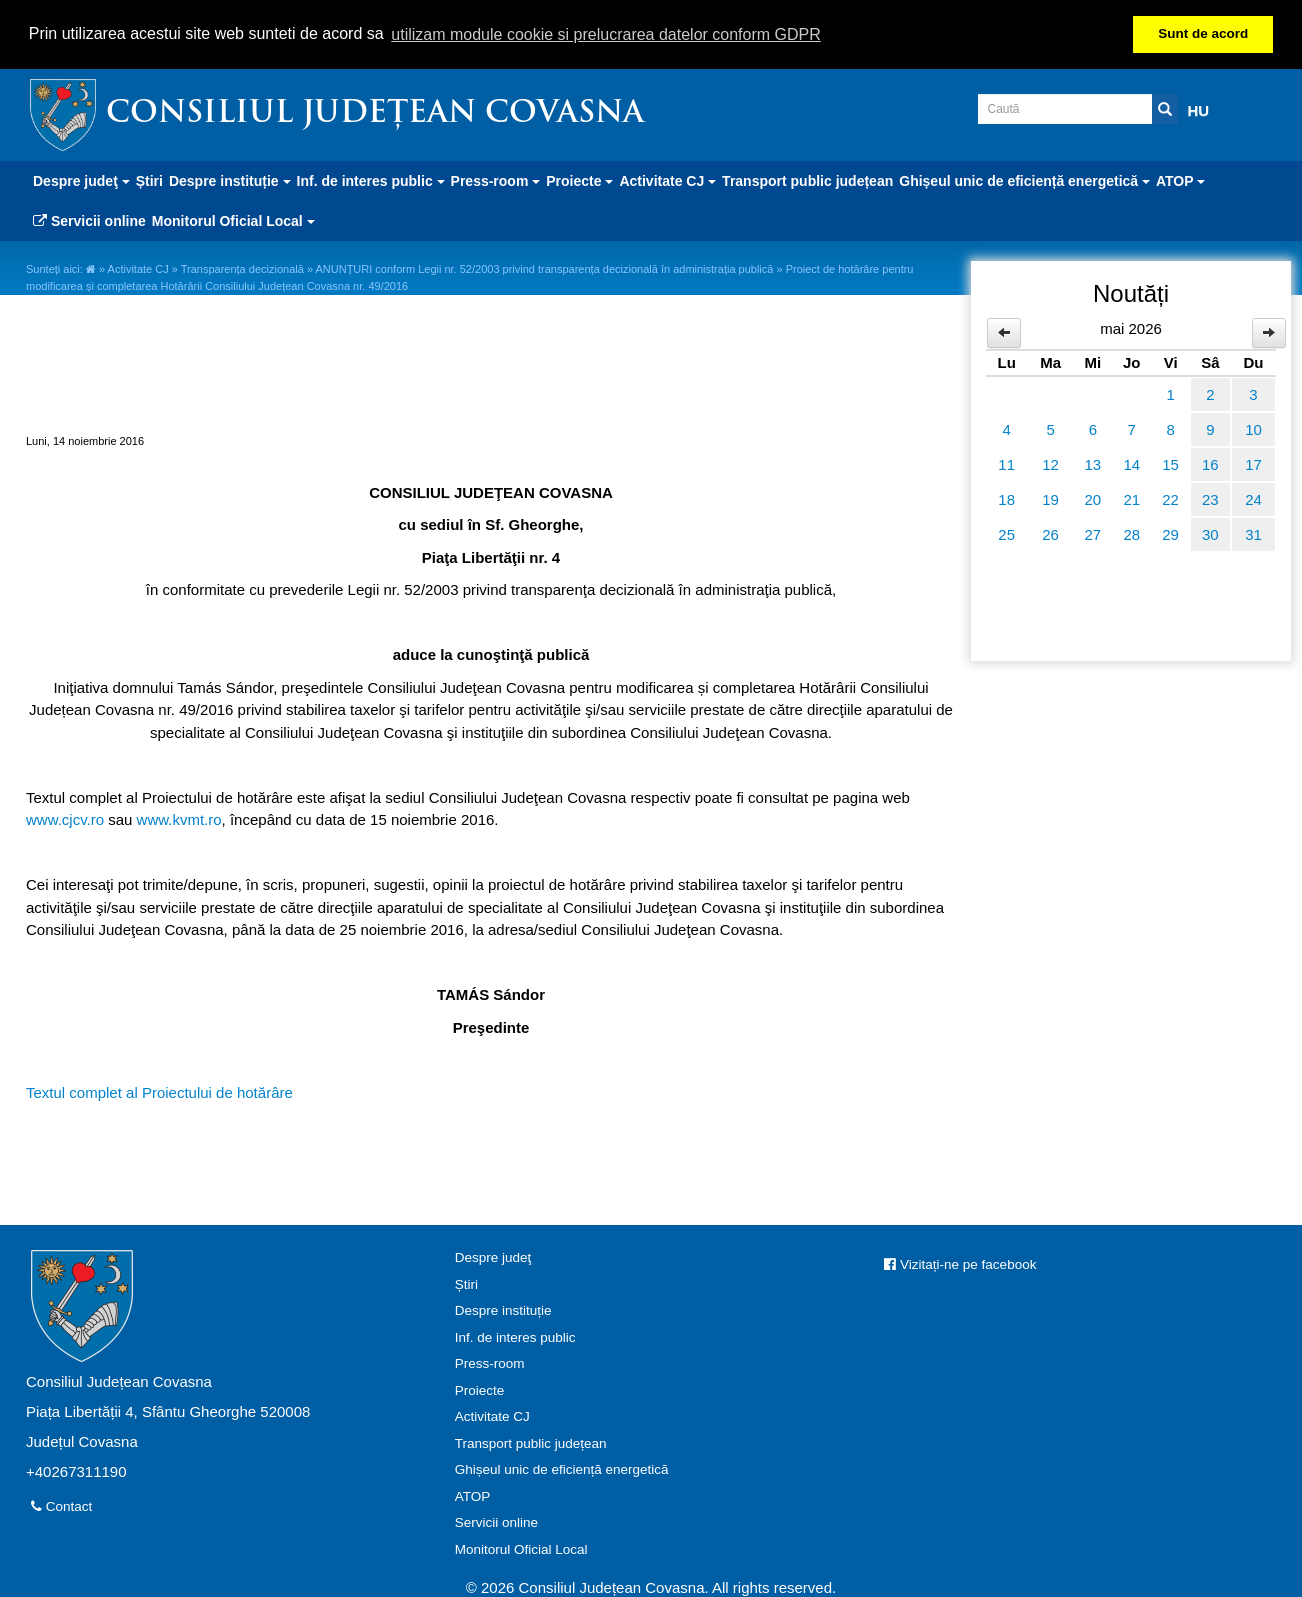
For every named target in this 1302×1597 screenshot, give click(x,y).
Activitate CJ (138, 268)
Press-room (490, 1362)
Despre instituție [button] (230, 180)
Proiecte (480, 1388)
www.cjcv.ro (65, 818)
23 (1210, 497)
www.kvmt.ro (179, 818)
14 (1131, 462)
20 (1093, 497)
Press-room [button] (496, 180)
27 (1093, 532)
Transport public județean (807, 180)
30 (1210, 532)
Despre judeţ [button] (81, 180)
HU (1199, 109)
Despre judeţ (493, 1256)
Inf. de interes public (515, 1335)
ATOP (473, 1494)
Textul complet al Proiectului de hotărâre (159, 1090)
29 (1170, 532)
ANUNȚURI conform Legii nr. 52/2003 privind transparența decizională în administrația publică (544, 268)
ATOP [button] (1180, 180)
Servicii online (89, 220)
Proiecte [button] (579, 180)
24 (1253, 497)
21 (1131, 497)
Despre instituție (503, 1309)
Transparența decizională (242, 268)
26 (1050, 532)
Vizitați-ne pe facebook (960, 1263)
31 (1253, 532)
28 (1131, 532)
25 (1006, 532)
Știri (149, 180)
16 (1210, 462)
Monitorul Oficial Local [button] (233, 220)
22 (1170, 497)
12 (1050, 462)
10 (1253, 427)
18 (1006, 497)
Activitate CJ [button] (667, 180)
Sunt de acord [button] (1203, 33)
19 (1050, 497)
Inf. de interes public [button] (371, 180)
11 (1006, 462)
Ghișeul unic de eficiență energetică (562, 1468)
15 (1170, 462)
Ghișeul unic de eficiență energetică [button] (1024, 180)
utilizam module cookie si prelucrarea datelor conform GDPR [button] (606, 34)
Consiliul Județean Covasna (375, 113)
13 (1093, 462)
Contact (61, 1505)
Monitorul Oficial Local (521, 1547)
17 (1253, 462)
